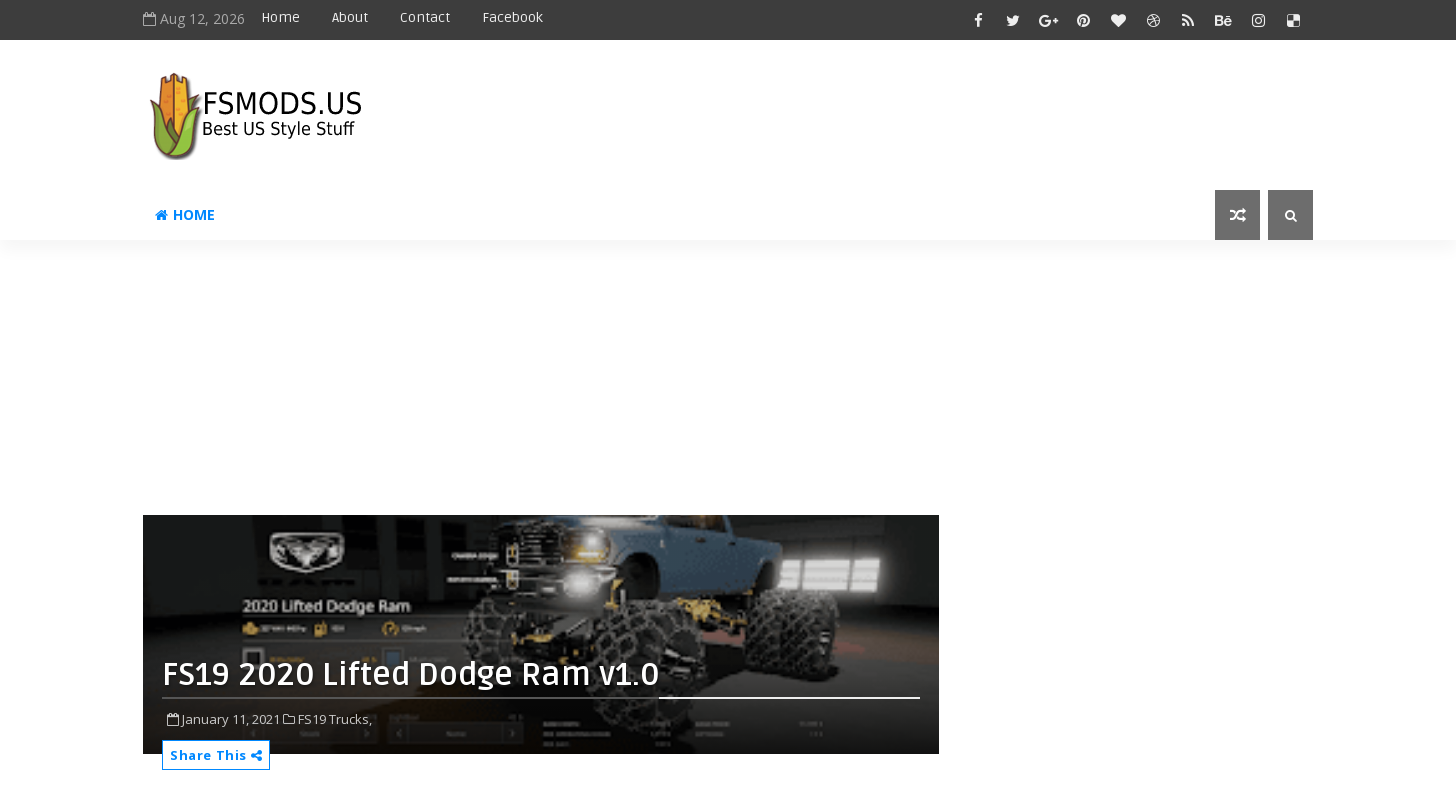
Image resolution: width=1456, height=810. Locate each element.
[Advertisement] (628, 385)
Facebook (512, 17)
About (350, 17)
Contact (425, 17)
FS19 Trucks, (335, 719)
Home (280, 17)
